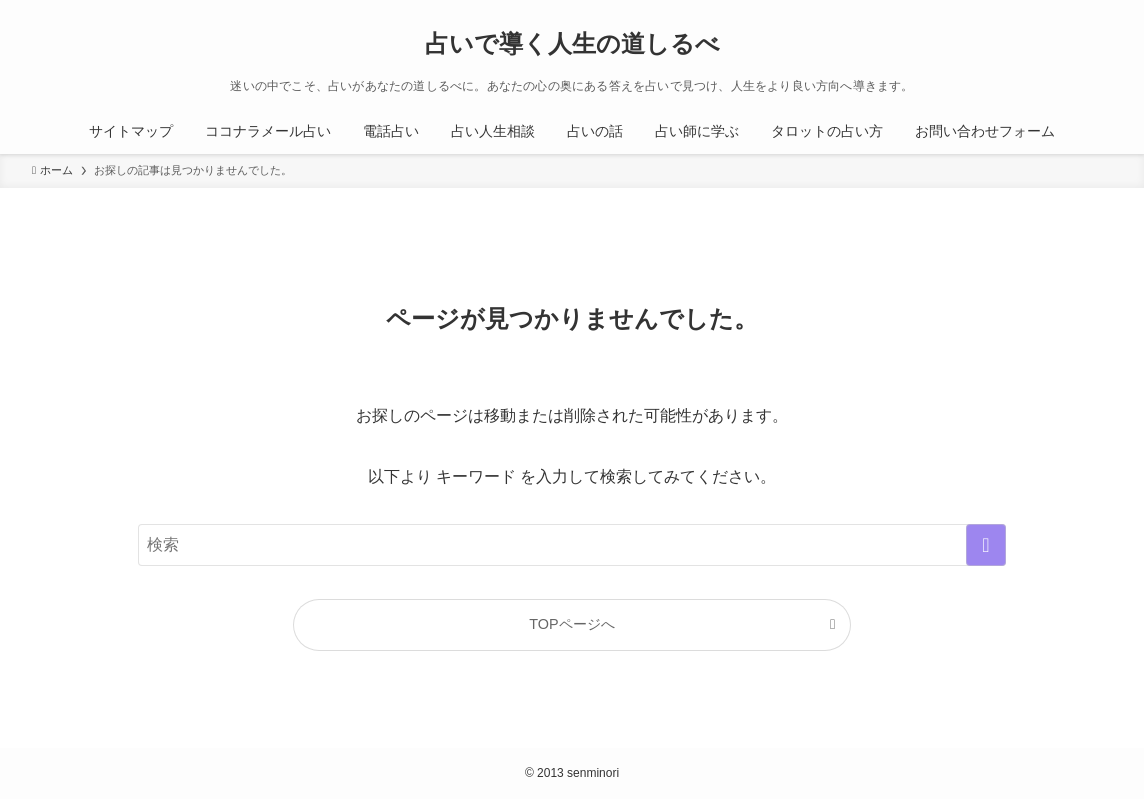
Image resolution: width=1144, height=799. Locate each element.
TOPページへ (571, 624)
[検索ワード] (572, 545)
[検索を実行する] (986, 545)
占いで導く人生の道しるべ (572, 44)
